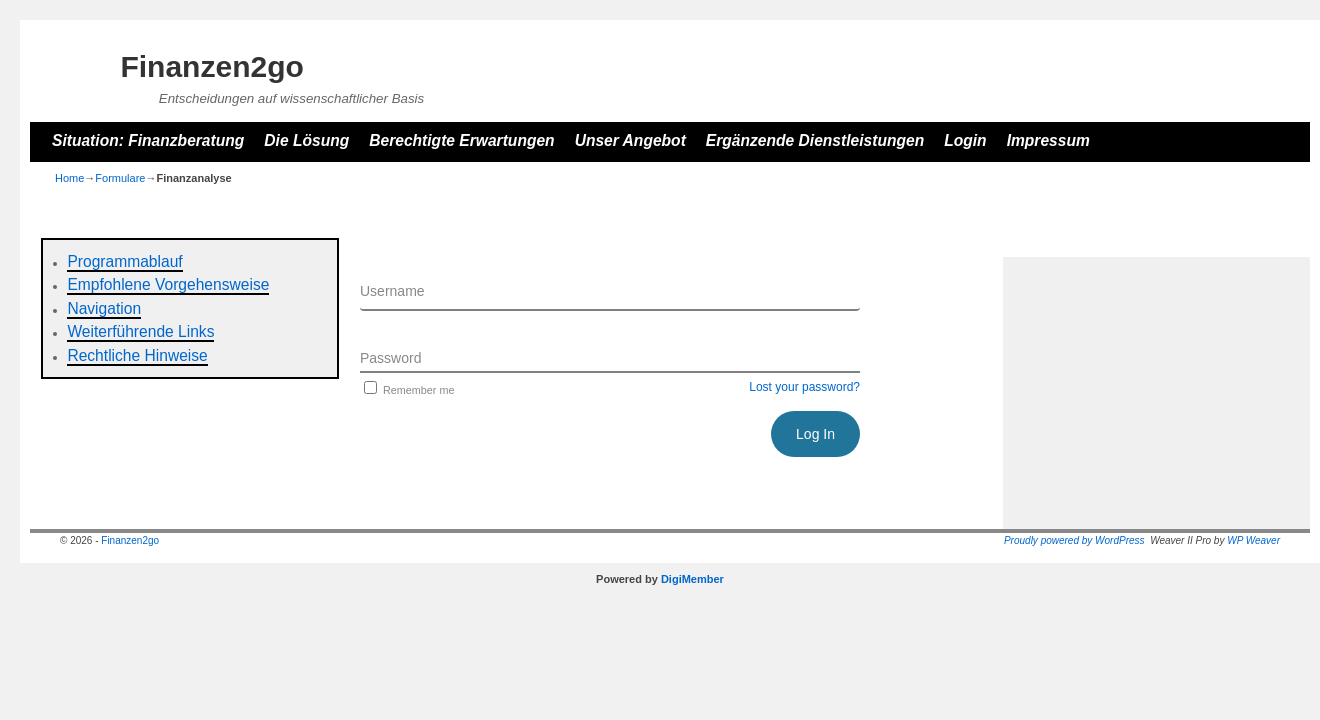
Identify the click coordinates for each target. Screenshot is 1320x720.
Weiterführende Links (140, 331)
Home (69, 178)
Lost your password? (804, 387)
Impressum (1048, 140)
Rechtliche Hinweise (137, 355)
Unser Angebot (630, 140)
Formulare (120, 178)
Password (390, 358)
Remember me (407, 390)
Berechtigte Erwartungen (461, 140)
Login (965, 140)
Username (392, 291)
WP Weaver (1253, 540)
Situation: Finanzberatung (148, 140)
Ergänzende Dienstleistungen (815, 140)
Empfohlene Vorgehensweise (168, 284)
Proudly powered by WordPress (1074, 540)
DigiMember (692, 579)
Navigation (104, 308)
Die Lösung (306, 140)
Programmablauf (124, 261)
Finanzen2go (211, 66)
